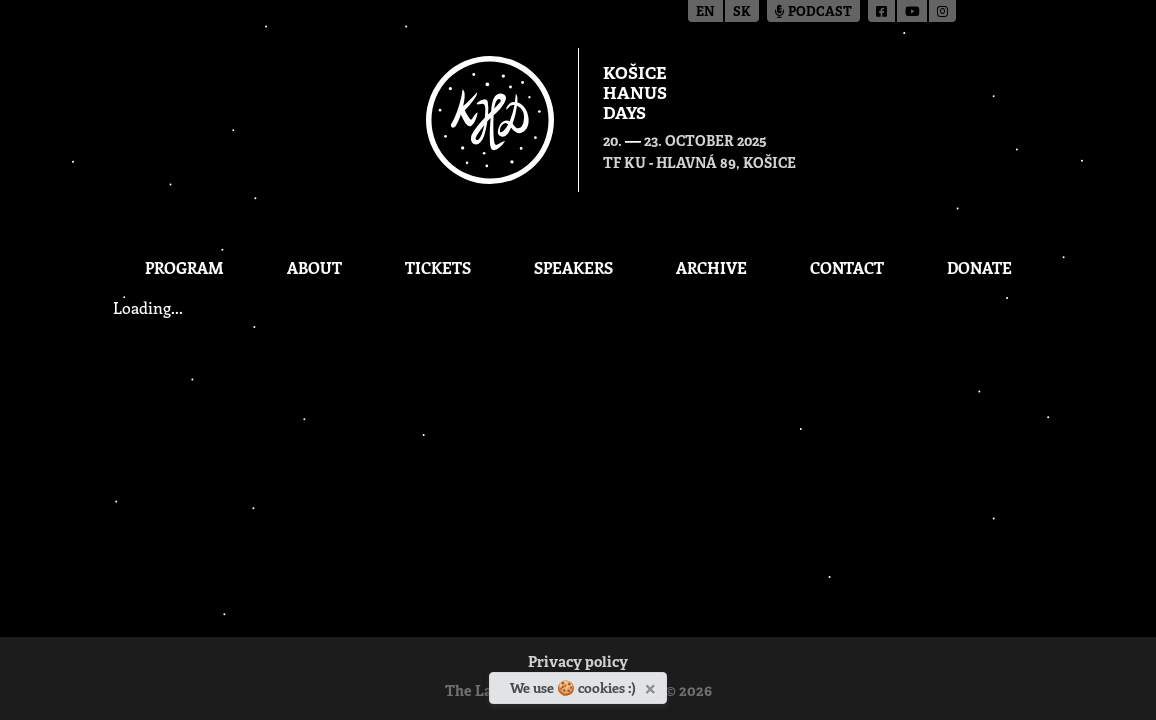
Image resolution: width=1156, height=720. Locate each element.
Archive (711, 267)
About (314, 267)
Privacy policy (578, 663)
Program (184, 267)
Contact (847, 267)
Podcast (813, 12)
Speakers (573, 267)
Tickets (438, 267)
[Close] (652, 685)
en (705, 12)
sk (742, 12)
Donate (979, 267)
